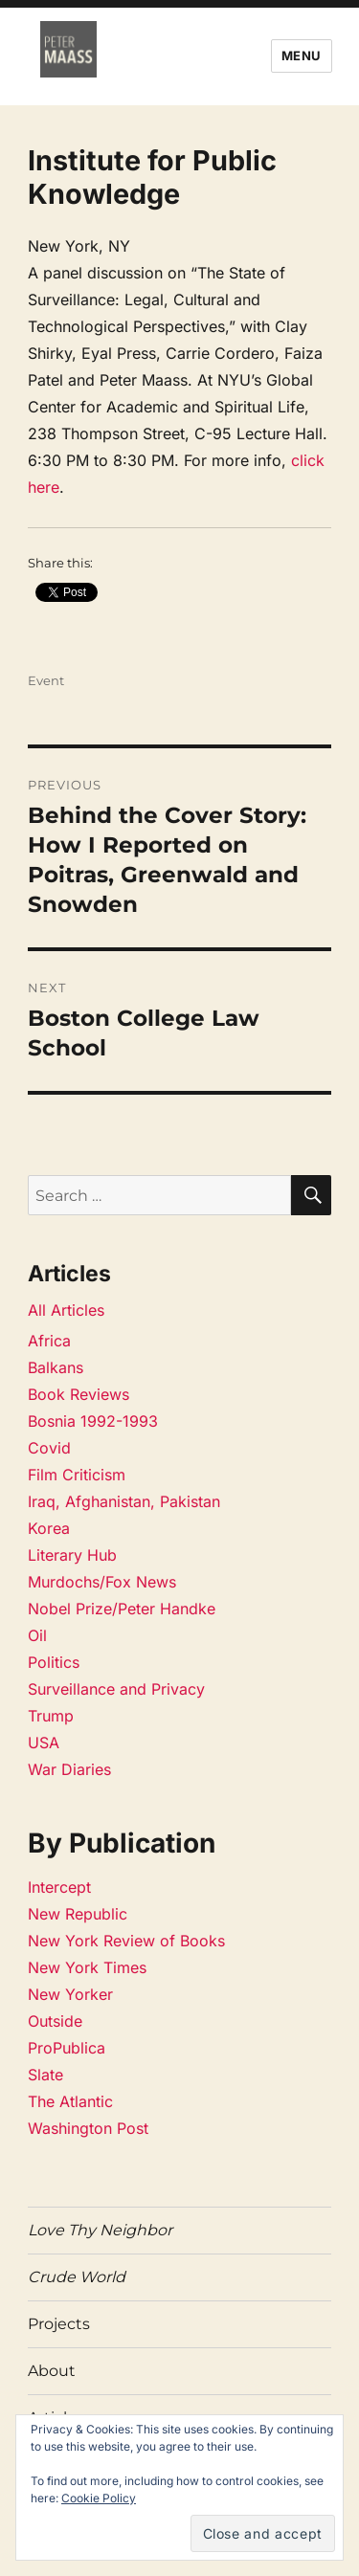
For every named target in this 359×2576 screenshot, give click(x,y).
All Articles (66, 1310)
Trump (51, 1715)
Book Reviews (78, 1394)
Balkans (55, 1367)
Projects (59, 2324)
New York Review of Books (126, 1940)
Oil (37, 1635)
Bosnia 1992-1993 (93, 1421)
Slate (45, 2074)
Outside (55, 2021)
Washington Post (88, 2128)
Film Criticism (76, 1474)
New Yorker (70, 1994)
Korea (49, 1528)
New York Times (87, 1967)
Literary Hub (72, 1555)
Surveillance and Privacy (116, 1689)
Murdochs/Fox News (102, 1581)
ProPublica (66, 2047)
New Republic (77, 1913)
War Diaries (69, 1769)
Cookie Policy (98, 2498)
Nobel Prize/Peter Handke (121, 1608)
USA (43, 1742)
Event (46, 680)
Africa (49, 1340)
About (52, 2371)
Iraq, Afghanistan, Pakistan (124, 1501)
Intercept (59, 1887)
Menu (301, 55)
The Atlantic (70, 2101)
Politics (53, 1662)
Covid (49, 1447)
